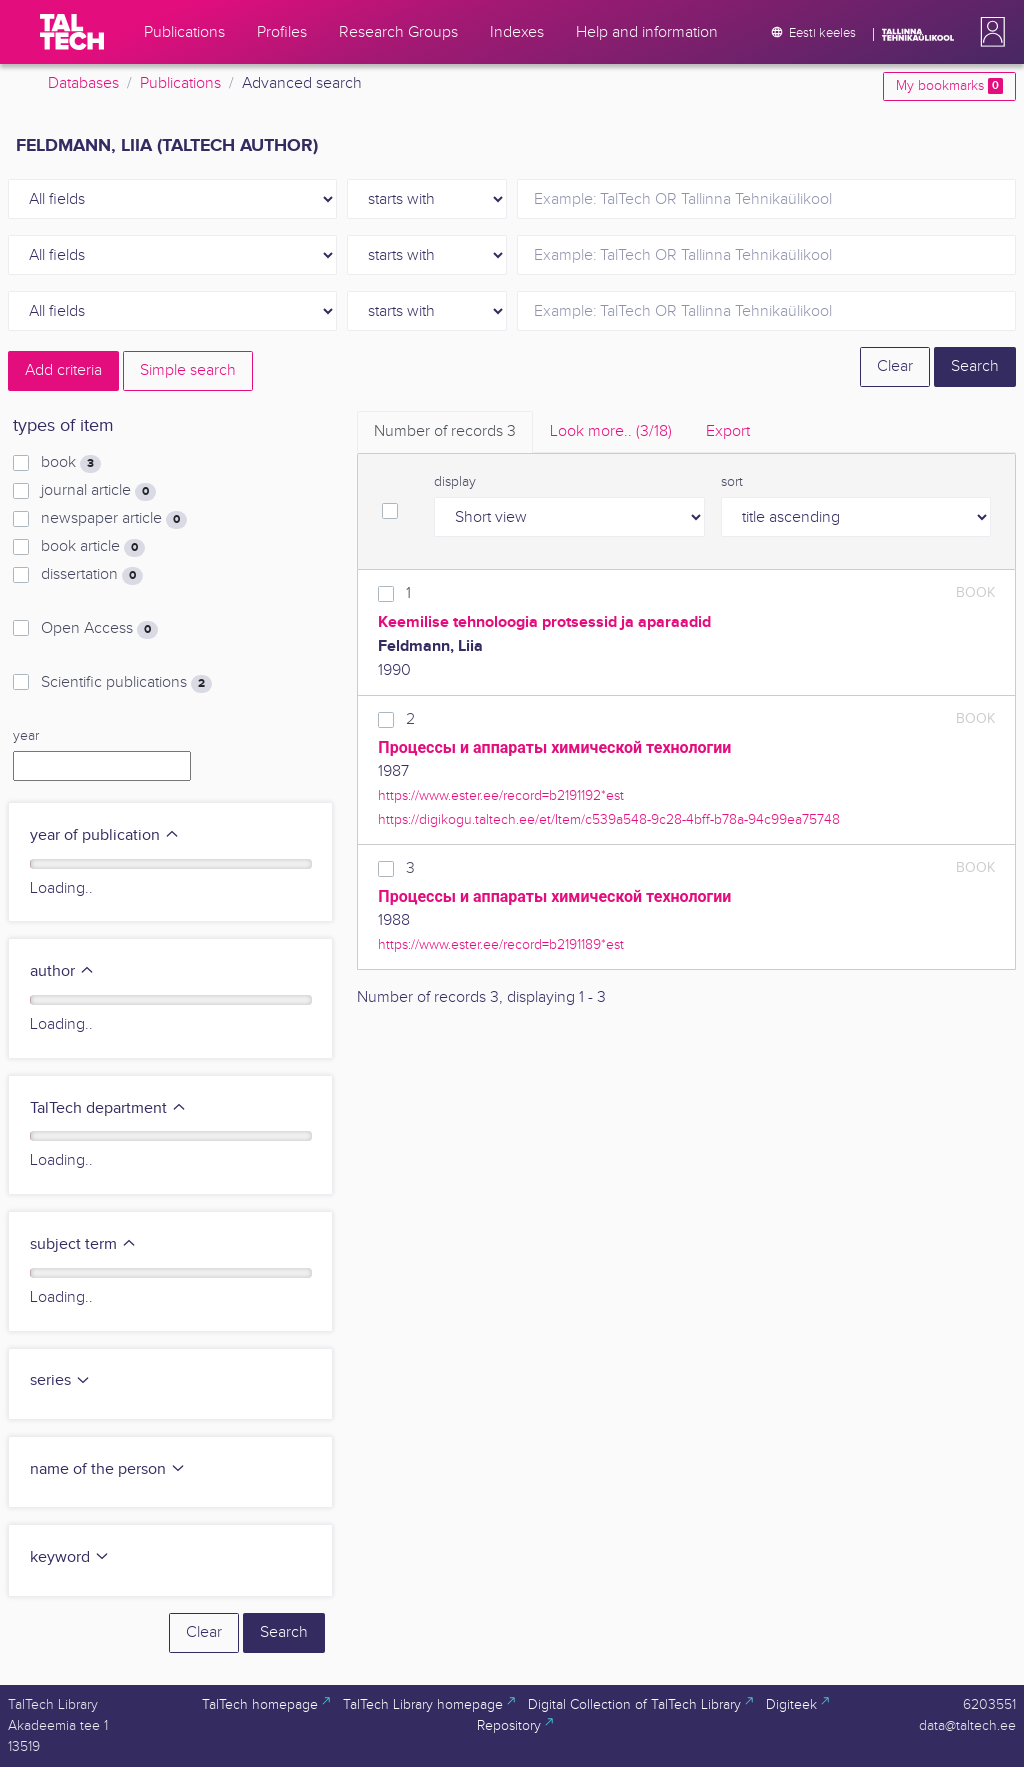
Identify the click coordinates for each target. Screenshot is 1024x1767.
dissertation (92, 575)
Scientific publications (126, 683)
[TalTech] (72, 32)
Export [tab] (728, 431)
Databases (83, 83)
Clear (895, 366)
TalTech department (108, 1108)
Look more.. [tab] (611, 431)
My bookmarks (949, 86)
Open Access (99, 629)
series (60, 1380)
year (26, 736)
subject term (83, 1244)
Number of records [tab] (445, 431)
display (455, 482)
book (71, 463)
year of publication (105, 835)
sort (732, 482)
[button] (989, 32)
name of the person (108, 1469)
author (62, 971)
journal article (98, 491)
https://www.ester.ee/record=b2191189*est (501, 944)
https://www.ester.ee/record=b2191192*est (501, 795)
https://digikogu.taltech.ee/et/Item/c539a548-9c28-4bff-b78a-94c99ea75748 (609, 819)
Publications (180, 83)
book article (93, 547)
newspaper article (114, 519)
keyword (70, 1557)
